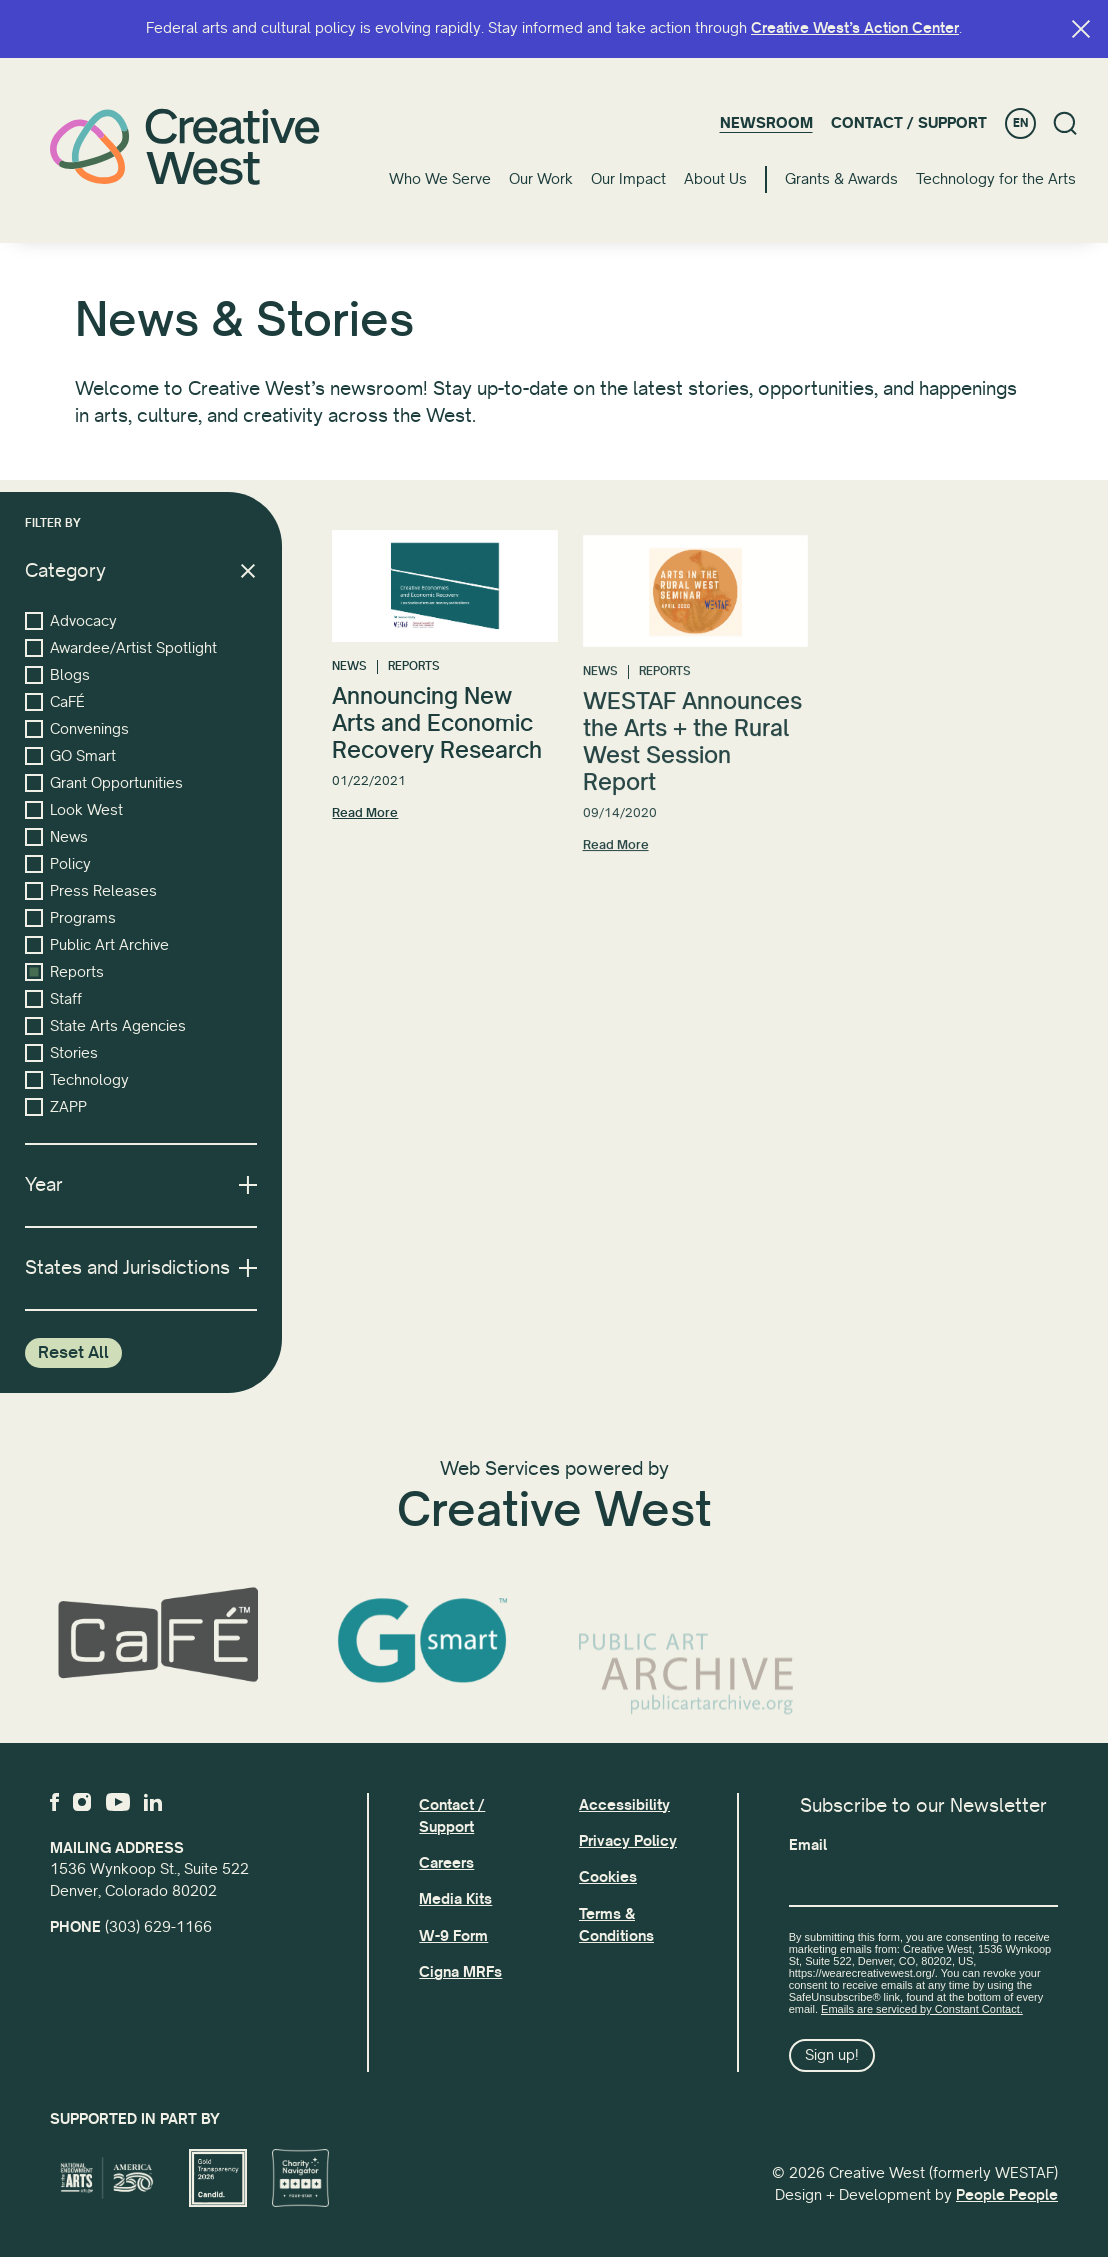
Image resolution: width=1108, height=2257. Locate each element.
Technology (77, 1080)
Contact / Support (909, 123)
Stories (61, 1053)
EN (1020, 123)
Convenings (77, 729)
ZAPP (56, 1107)
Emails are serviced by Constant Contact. (922, 2009)
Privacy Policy (628, 1841)
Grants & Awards (841, 179)
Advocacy (71, 621)
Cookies (608, 1877)
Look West (74, 810)
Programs (70, 918)
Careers (446, 1863)
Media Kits (455, 1899)
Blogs (57, 675)
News (56, 837)
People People (1007, 2195)
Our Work (541, 179)
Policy (58, 864)
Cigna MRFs (460, 1972)
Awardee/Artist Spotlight (121, 648)
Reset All (73, 1352)
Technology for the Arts (996, 179)
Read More (365, 829)
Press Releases (91, 891)
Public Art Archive (97, 945)
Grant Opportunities (104, 783)
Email (808, 1845)
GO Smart (70, 756)
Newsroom (766, 123)
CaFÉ (55, 702)
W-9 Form (453, 1936)
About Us (715, 179)
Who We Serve (440, 179)
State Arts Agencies (105, 1026)
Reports (64, 972)
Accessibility (624, 1805)
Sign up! (832, 2055)
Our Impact (628, 179)
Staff (53, 999)
